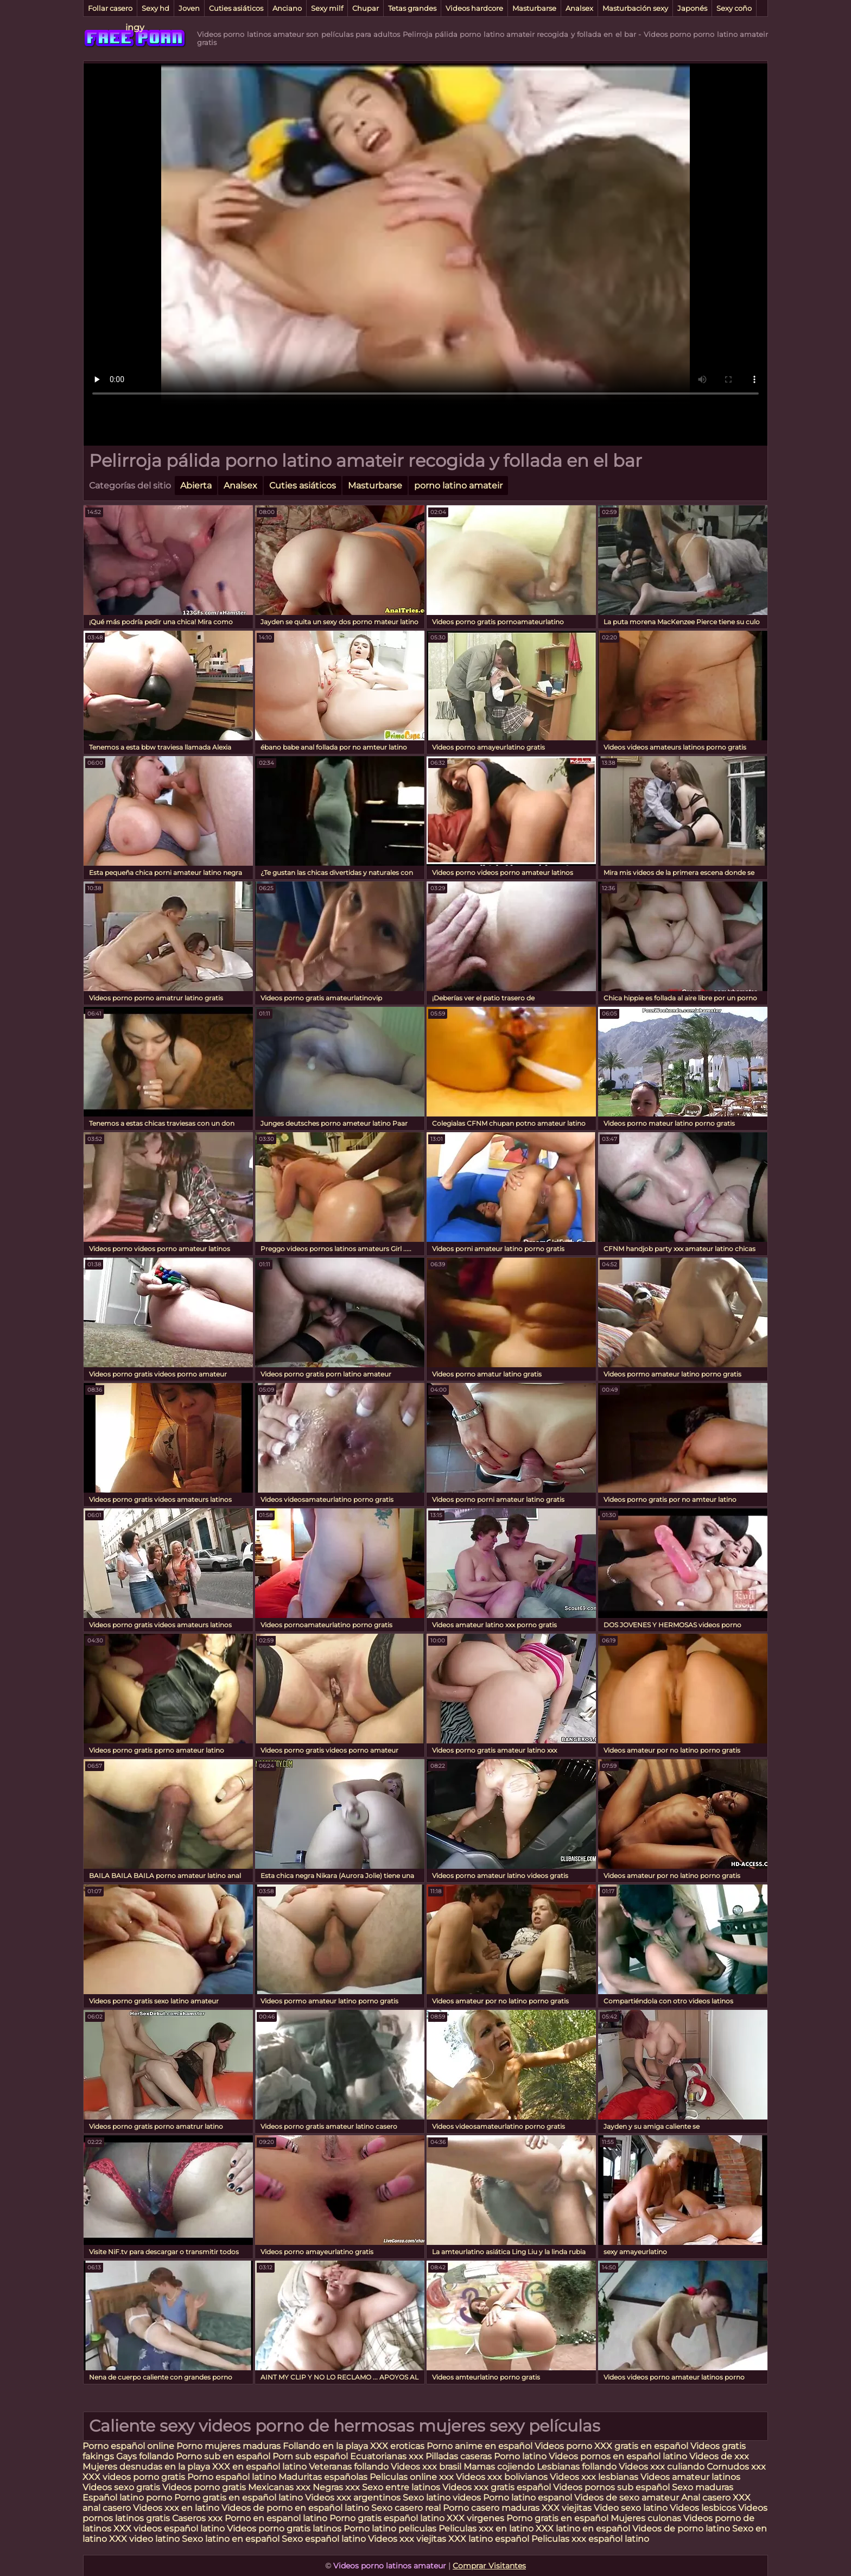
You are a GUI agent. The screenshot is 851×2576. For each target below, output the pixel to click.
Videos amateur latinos (690, 2477)
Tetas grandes (412, 8)
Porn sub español (310, 2456)
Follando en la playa (325, 2446)
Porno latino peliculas (390, 2528)
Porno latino (520, 2456)
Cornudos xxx (736, 2466)
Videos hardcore (474, 8)
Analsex (579, 8)
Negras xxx (337, 2487)
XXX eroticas (397, 2446)
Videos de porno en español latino (295, 2508)
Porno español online (128, 2446)
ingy (134, 27)
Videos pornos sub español (611, 2487)
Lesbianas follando (578, 2466)
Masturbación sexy (635, 8)
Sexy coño (734, 8)
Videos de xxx (719, 2456)
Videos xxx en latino (176, 2508)
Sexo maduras (702, 2487)
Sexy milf (327, 8)
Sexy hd (155, 8)
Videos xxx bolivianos (503, 2477)
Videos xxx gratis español (497, 2487)
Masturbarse (534, 8)
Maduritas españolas (322, 2477)
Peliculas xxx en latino (486, 2528)
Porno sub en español (223, 2456)
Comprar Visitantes (489, 2566)
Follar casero (110, 8)
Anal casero (706, 2497)
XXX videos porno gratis (134, 2477)
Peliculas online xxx (413, 2477)
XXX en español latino (259, 2466)
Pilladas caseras (459, 2456)
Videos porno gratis (205, 2487)
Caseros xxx (197, 2518)
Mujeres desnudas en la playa (146, 2466)
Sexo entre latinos (401, 2487)
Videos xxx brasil (427, 2466)
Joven (189, 8)
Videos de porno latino (681, 2528)
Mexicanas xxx (279, 2487)
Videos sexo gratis (121, 2487)
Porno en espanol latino (276, 2518)
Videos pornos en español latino (618, 2456)
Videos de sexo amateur (626, 2497)
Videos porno (563, 2446)
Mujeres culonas (646, 2518)
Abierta (196, 485)
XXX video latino (144, 2539)
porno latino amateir (458, 485)
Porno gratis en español (558, 2518)
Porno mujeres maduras (229, 2446)
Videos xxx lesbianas (595, 2477)
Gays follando (146, 2456)
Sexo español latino (324, 2539)
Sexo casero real (406, 2508)
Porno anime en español (479, 2446)
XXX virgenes (475, 2518)
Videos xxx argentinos (353, 2497)
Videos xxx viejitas (407, 2539)
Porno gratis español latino (386, 2518)
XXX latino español (489, 2539)
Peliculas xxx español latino (590, 2539)
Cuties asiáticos (236, 8)
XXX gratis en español (641, 2446)
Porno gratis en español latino (238, 2497)
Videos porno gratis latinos (284, 2528)
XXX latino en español (583, 2528)
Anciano (287, 8)
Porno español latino (231, 2477)
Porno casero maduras (491, 2508)
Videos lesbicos (703, 2508)
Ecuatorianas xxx (386, 2456)
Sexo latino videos (442, 2497)
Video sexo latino (631, 2508)
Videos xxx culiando (661, 2466)
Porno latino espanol (527, 2497)
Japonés (692, 8)
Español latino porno (127, 2497)
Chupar (365, 8)
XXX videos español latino (169, 2528)
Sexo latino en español (231, 2539)
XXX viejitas (567, 2508)
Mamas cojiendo (499, 2466)
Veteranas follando (349, 2466)
